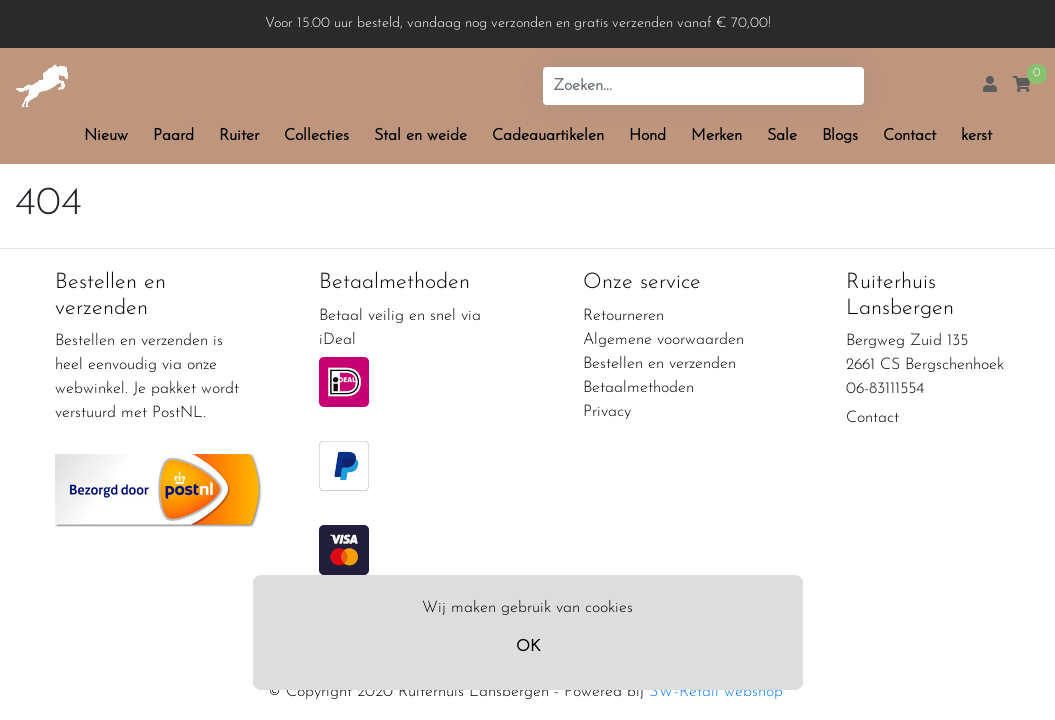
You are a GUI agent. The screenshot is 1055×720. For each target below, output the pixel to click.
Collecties (316, 136)
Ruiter (239, 136)
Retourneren (623, 316)
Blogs (840, 136)
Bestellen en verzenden (659, 364)
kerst (976, 136)
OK (528, 647)
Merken (716, 136)
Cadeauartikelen (548, 136)
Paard (173, 136)
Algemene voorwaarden (663, 340)
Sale (782, 136)
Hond (647, 136)
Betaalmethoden (638, 388)
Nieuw (106, 136)
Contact (909, 136)
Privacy (607, 412)
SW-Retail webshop (716, 692)
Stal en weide (420, 136)
